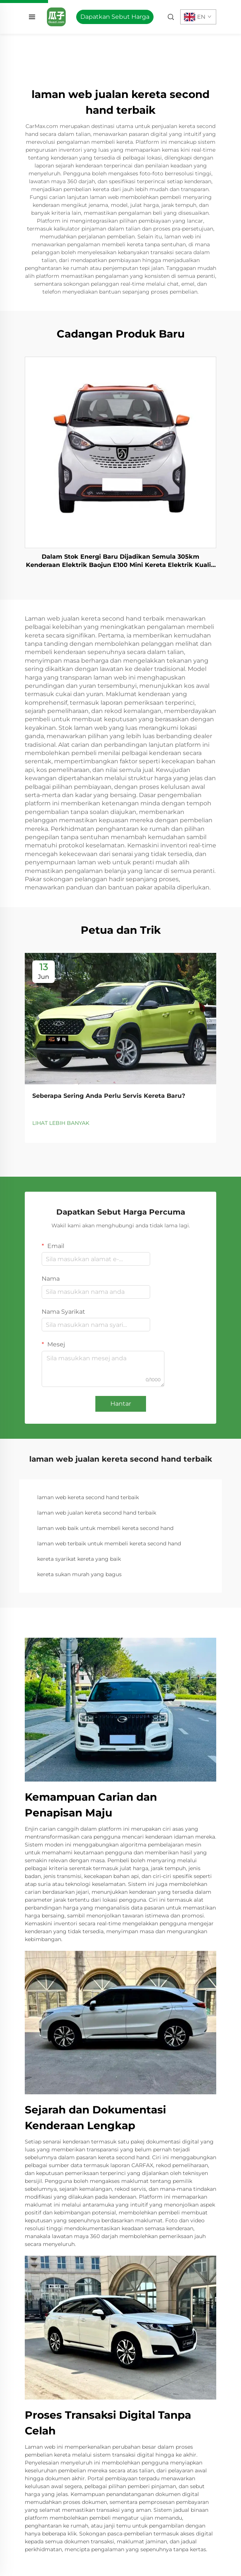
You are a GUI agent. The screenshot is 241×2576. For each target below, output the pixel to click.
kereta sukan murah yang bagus (79, 1574)
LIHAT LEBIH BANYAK (60, 1123)
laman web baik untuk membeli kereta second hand (105, 1528)
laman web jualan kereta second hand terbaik (96, 1512)
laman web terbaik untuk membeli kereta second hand (109, 1543)
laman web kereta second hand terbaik (88, 1497)
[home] (56, 16)
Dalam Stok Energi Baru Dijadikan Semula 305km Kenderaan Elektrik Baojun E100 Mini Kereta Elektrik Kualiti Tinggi (120, 561)
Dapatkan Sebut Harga (114, 16)
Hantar (120, 1403)
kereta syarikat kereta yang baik (79, 1559)
